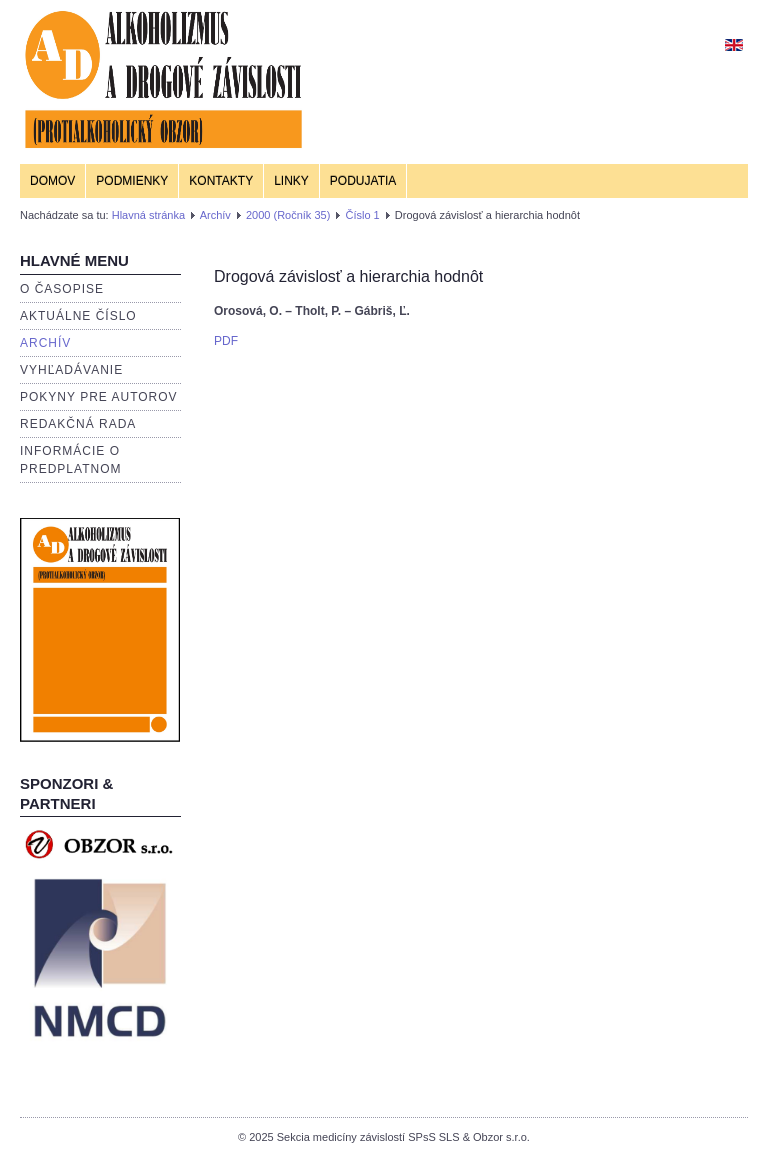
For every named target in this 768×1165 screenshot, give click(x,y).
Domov (52, 181)
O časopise (62, 289)
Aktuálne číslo (78, 316)
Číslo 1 (362, 215)
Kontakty (221, 181)
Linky (291, 181)
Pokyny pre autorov (99, 397)
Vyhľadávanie (71, 370)
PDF (226, 341)
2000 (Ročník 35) (288, 215)
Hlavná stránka (148, 215)
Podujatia (363, 181)
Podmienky (132, 181)
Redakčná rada (78, 424)
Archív (215, 215)
